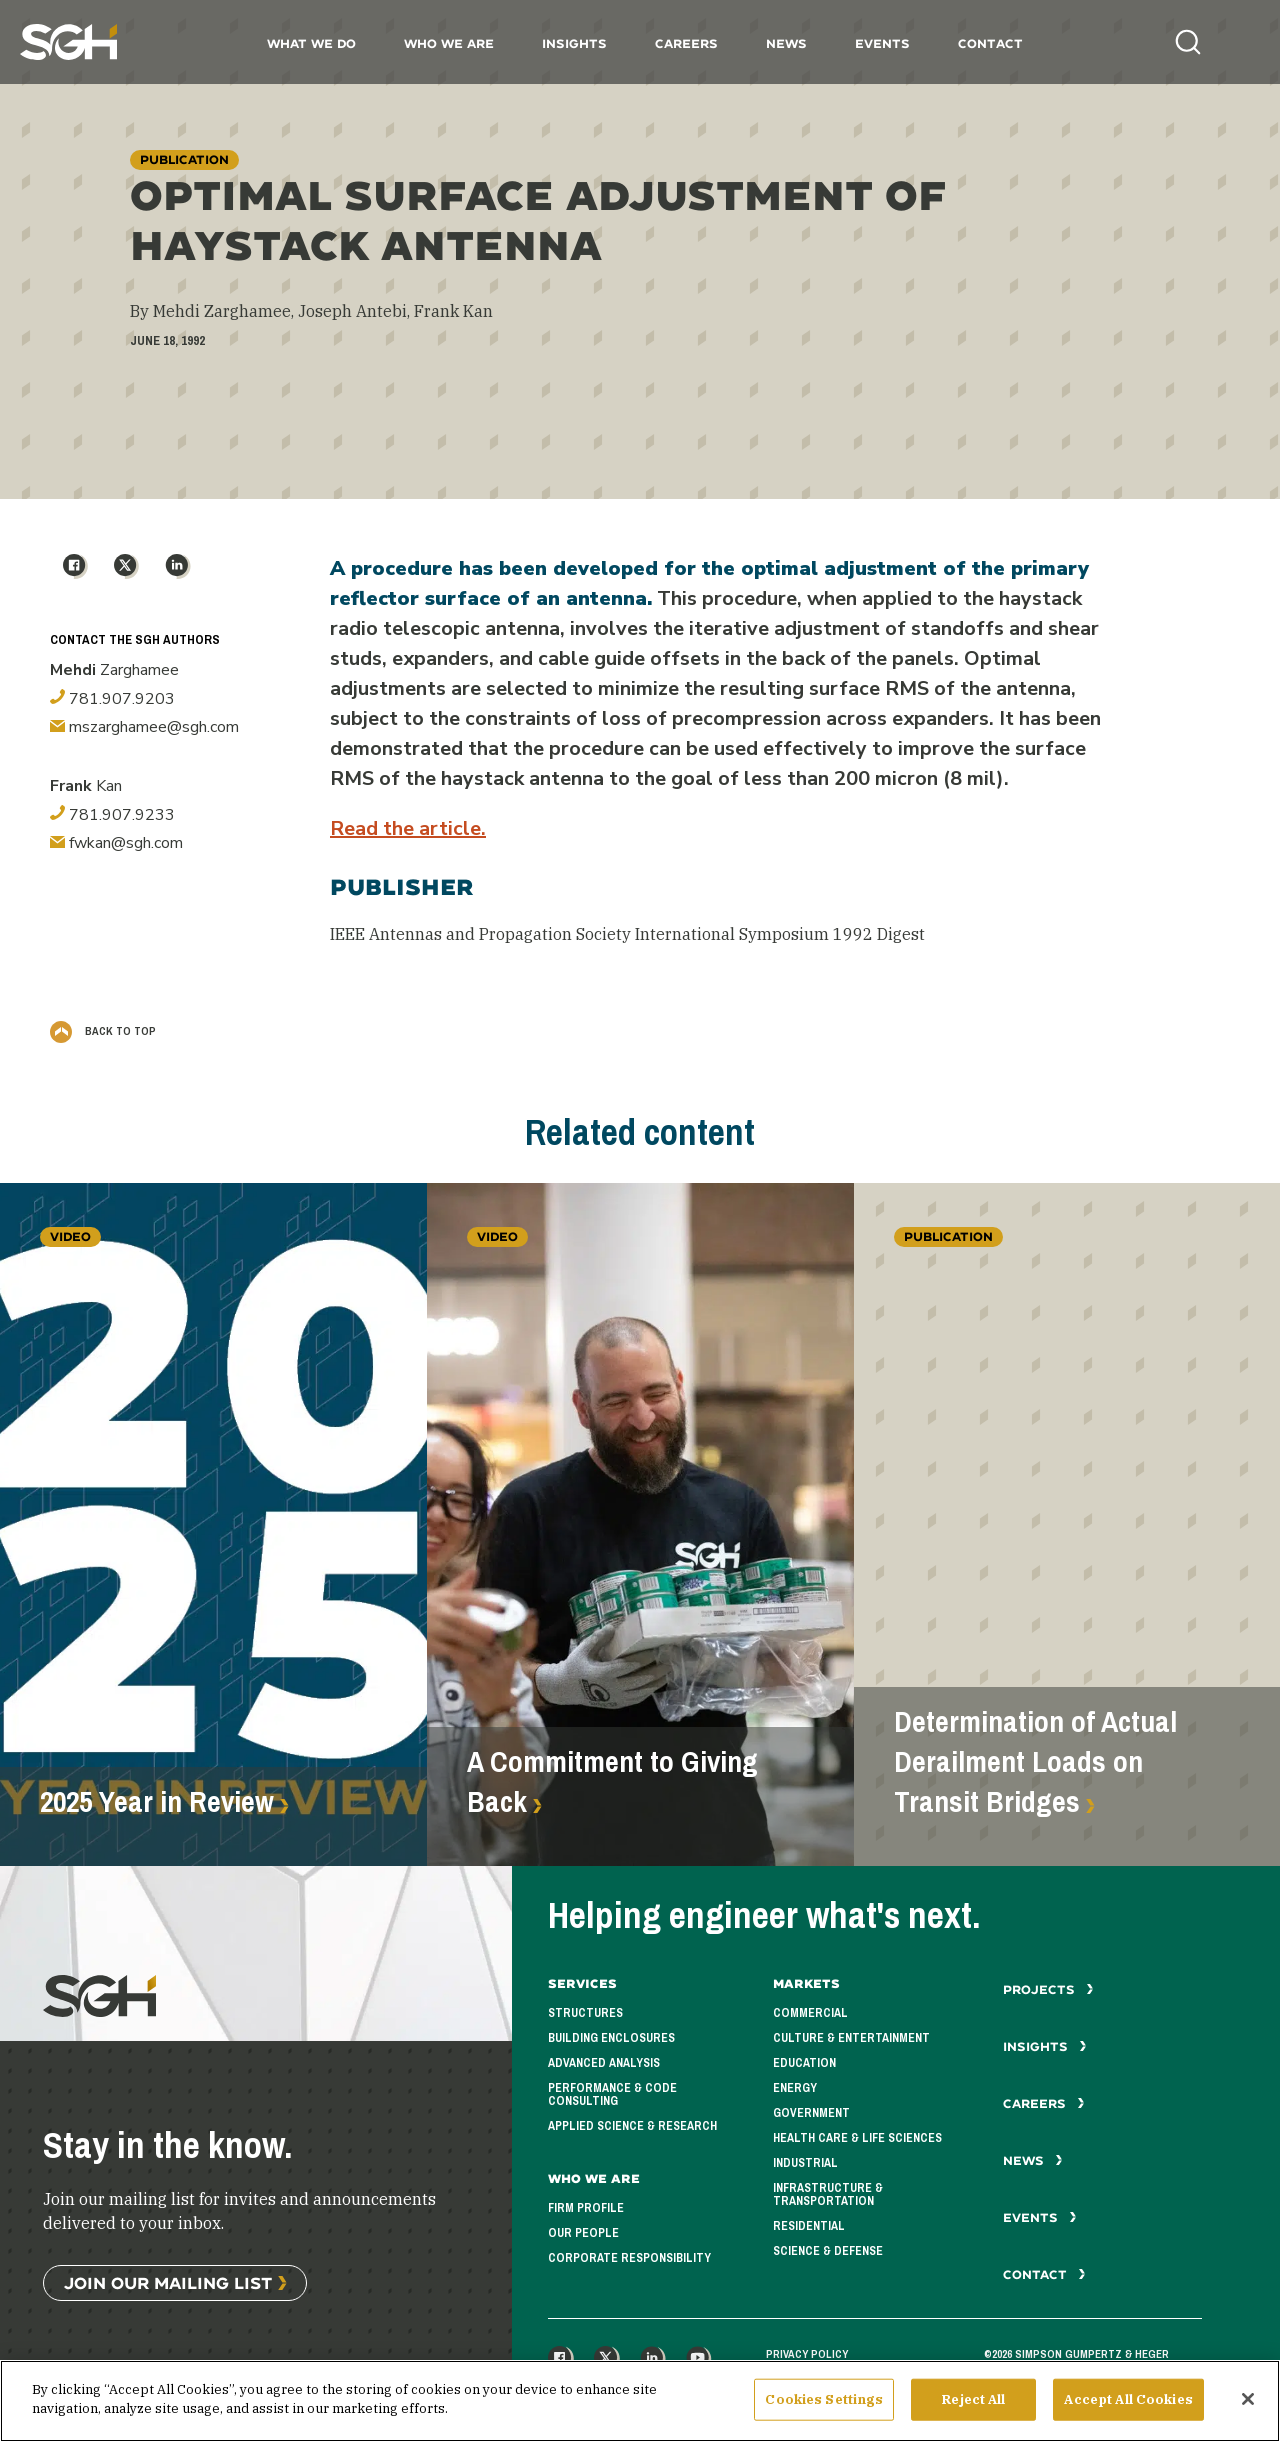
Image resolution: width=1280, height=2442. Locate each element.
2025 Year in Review (157, 1802)
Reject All (973, 2407)
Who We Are (449, 43)
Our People (583, 2233)
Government (811, 2113)
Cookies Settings (824, 2407)
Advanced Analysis (604, 2063)
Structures (585, 2013)
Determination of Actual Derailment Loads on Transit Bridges (1035, 1762)
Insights (574, 43)
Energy (795, 2088)
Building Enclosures (611, 2038)
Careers (686, 43)
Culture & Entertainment (851, 2038)
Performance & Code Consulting (612, 2094)
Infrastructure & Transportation (828, 2194)
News (786, 43)
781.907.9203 (112, 699)
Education (804, 2063)
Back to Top (103, 1031)
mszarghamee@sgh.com (144, 727)
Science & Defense (828, 2251)
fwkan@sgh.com (116, 843)
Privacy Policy (807, 2354)
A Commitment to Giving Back (612, 1782)
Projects (1048, 1989)
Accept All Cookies (1128, 2407)
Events (882, 43)
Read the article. (408, 828)
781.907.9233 (112, 815)
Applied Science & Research (632, 2126)
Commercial (810, 2013)
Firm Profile (586, 2208)
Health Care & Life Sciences (857, 2138)
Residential (809, 2226)
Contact (990, 43)
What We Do (311, 43)
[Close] (1248, 2407)
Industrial (805, 2163)
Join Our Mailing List (168, 2282)
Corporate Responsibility (629, 2258)
